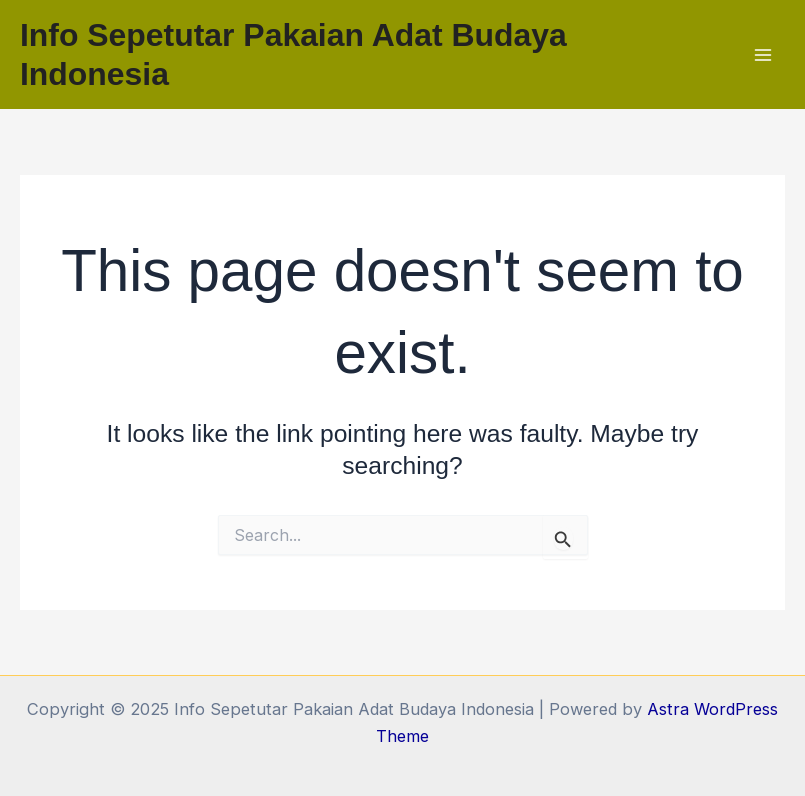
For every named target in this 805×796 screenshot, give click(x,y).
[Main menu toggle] (762, 54)
